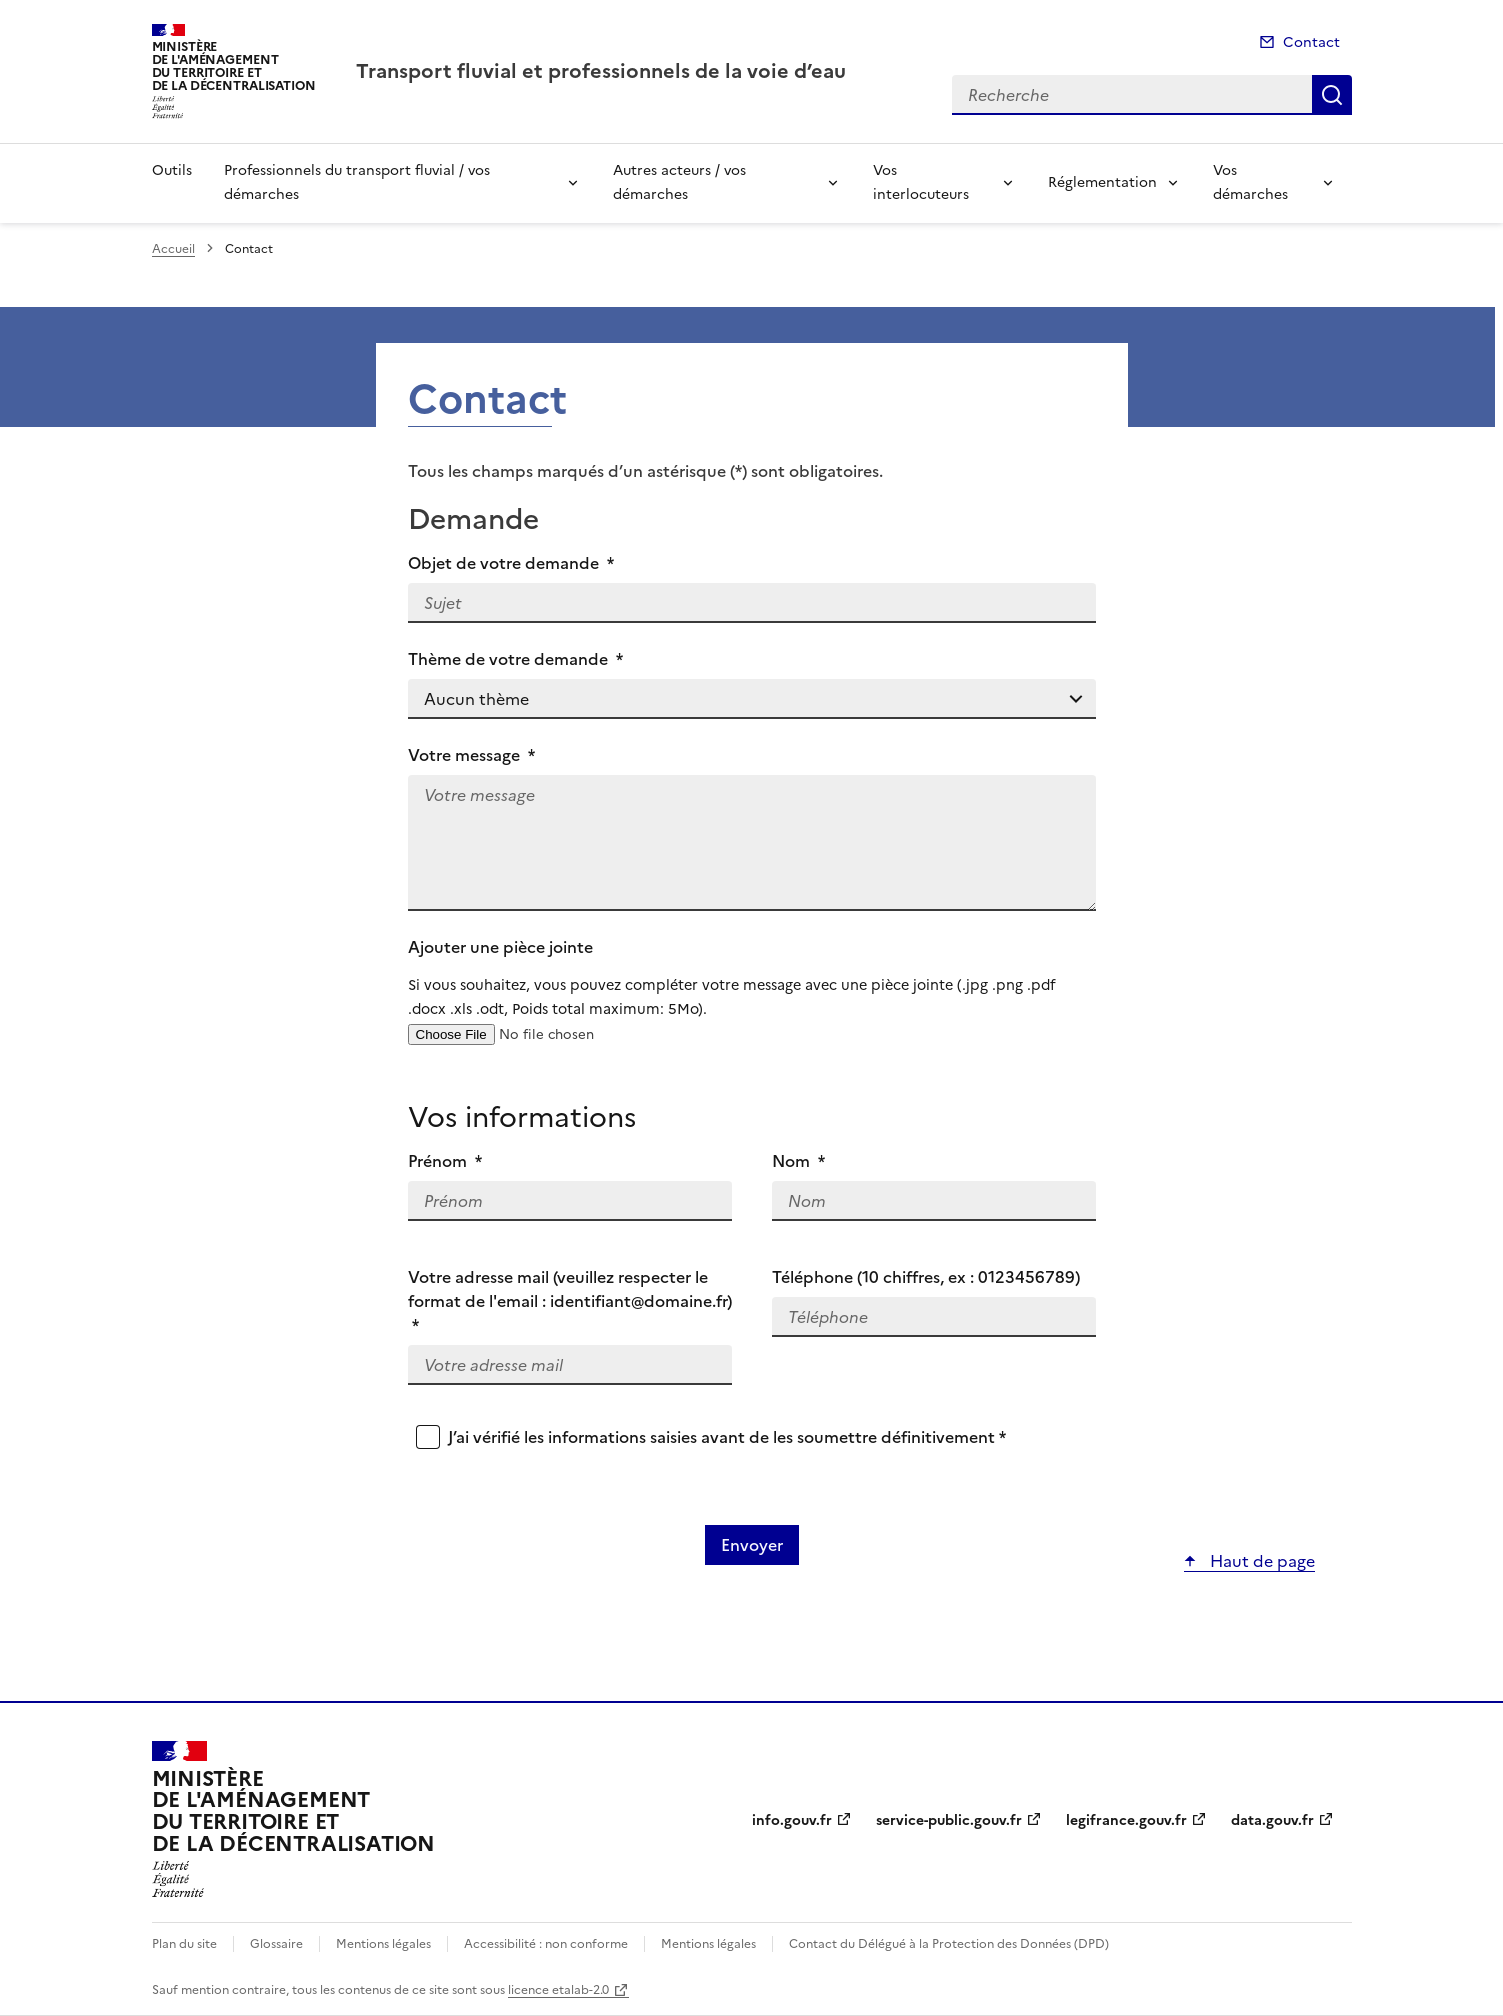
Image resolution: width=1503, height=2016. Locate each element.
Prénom (445, 1161)
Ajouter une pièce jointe (752, 978)
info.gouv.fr (792, 1820)
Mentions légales (383, 1944)
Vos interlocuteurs (921, 182)
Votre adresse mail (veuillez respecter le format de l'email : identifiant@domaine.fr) (570, 1301)
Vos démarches (1250, 182)
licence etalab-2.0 (558, 1990)
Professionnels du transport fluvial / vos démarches (357, 182)
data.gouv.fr (1272, 1820)
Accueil (173, 249)
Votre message (472, 755)
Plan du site (184, 1944)
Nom (799, 1161)
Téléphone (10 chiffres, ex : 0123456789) (926, 1277)
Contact (1311, 42)
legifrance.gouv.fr (1126, 1820)
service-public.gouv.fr (949, 1820)
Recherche (1332, 95)
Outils (172, 170)
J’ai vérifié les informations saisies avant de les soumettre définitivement (727, 1437)
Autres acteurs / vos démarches (679, 182)
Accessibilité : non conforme (546, 1944)
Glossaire (276, 1944)
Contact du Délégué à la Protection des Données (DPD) (949, 1944)
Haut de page (1260, 1561)
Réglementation (1102, 182)
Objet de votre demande (511, 563)
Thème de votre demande (516, 659)
